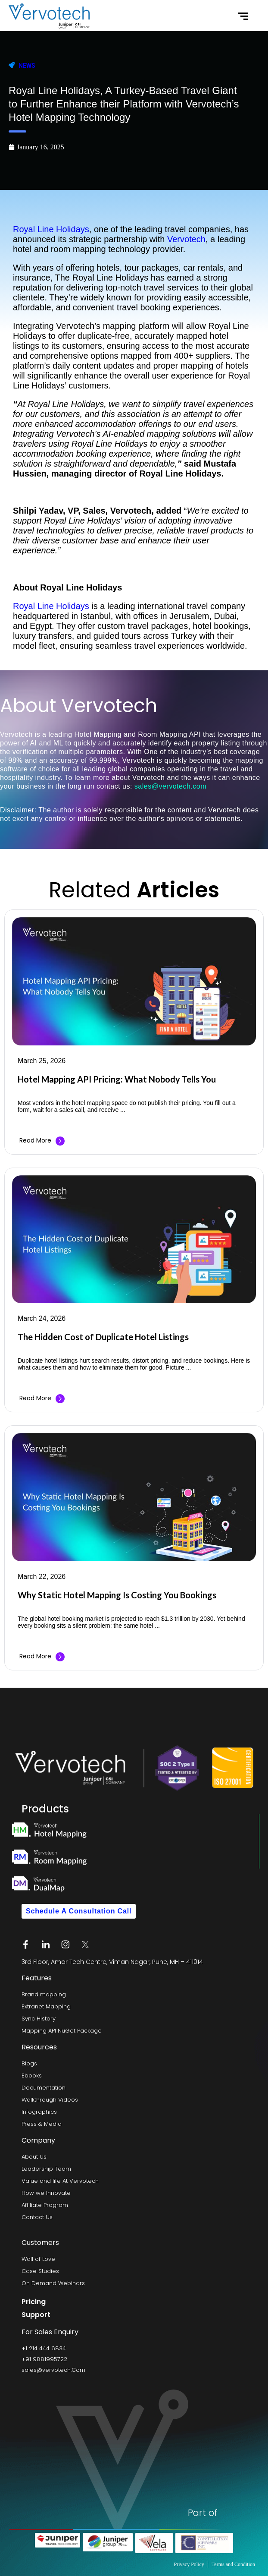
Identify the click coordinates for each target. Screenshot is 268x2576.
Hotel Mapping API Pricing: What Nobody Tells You (117, 1079)
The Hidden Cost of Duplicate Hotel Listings (103, 1337)
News (27, 65)
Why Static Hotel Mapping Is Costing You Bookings (117, 1595)
